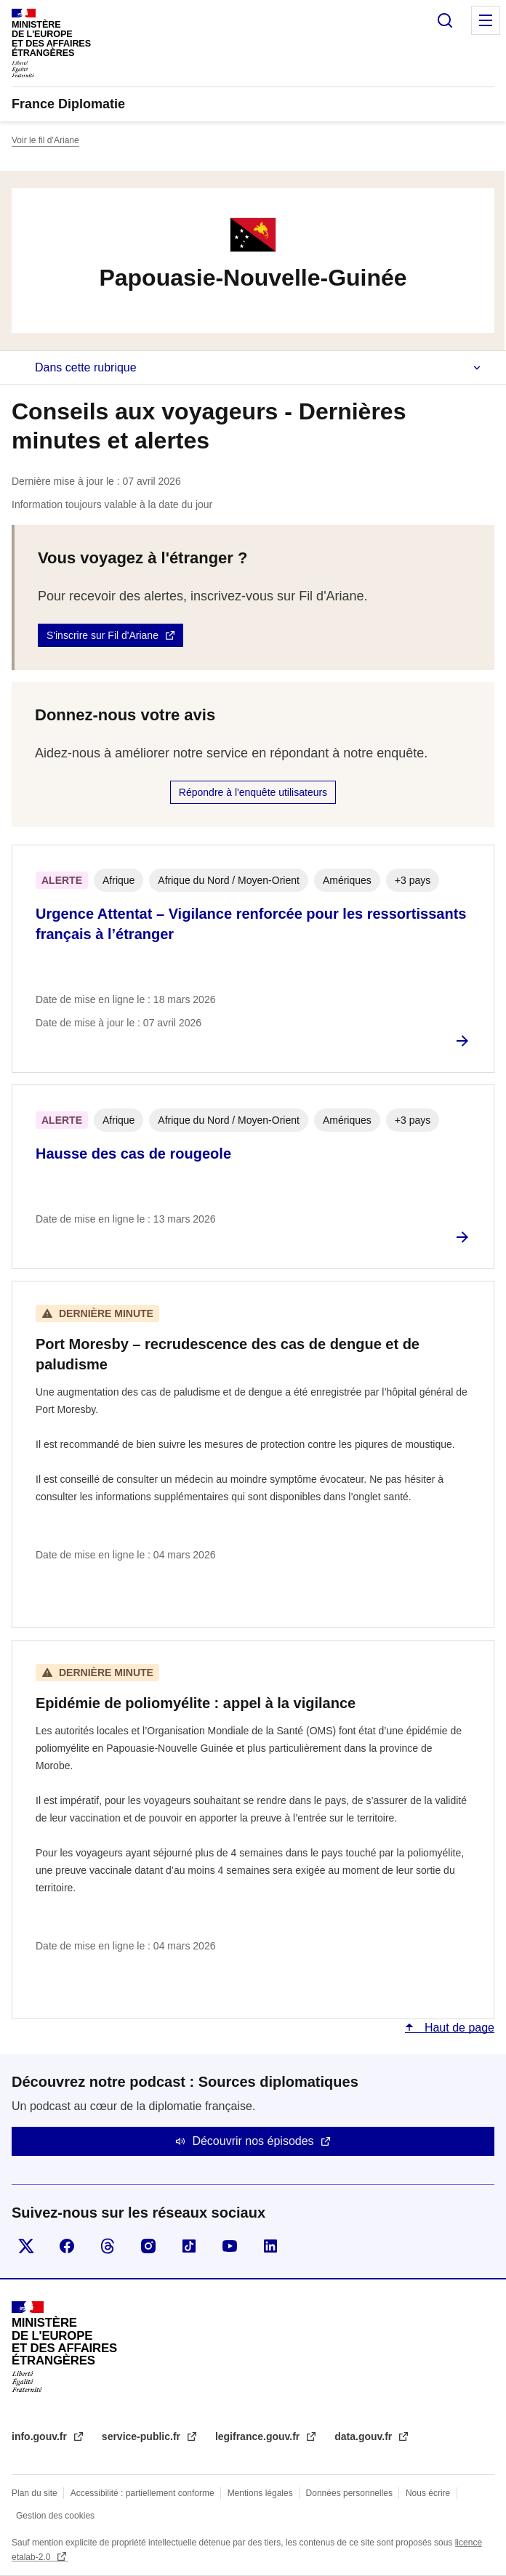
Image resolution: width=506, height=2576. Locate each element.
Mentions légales (260, 2493)
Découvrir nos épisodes (252, 2141)
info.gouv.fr (41, 2436)
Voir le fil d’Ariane (45, 140)
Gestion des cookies (55, 2516)
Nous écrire (428, 2493)
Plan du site (34, 2493)
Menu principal (485, 20)
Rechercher (444, 20)
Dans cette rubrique (86, 367)
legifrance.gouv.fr (258, 2436)
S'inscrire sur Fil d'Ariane (102, 635)
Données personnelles (349, 2493)
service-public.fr (142, 2436)
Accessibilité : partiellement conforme (142, 2493)
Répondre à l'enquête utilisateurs (253, 792)
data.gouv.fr (364, 2436)
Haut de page (457, 2027)
